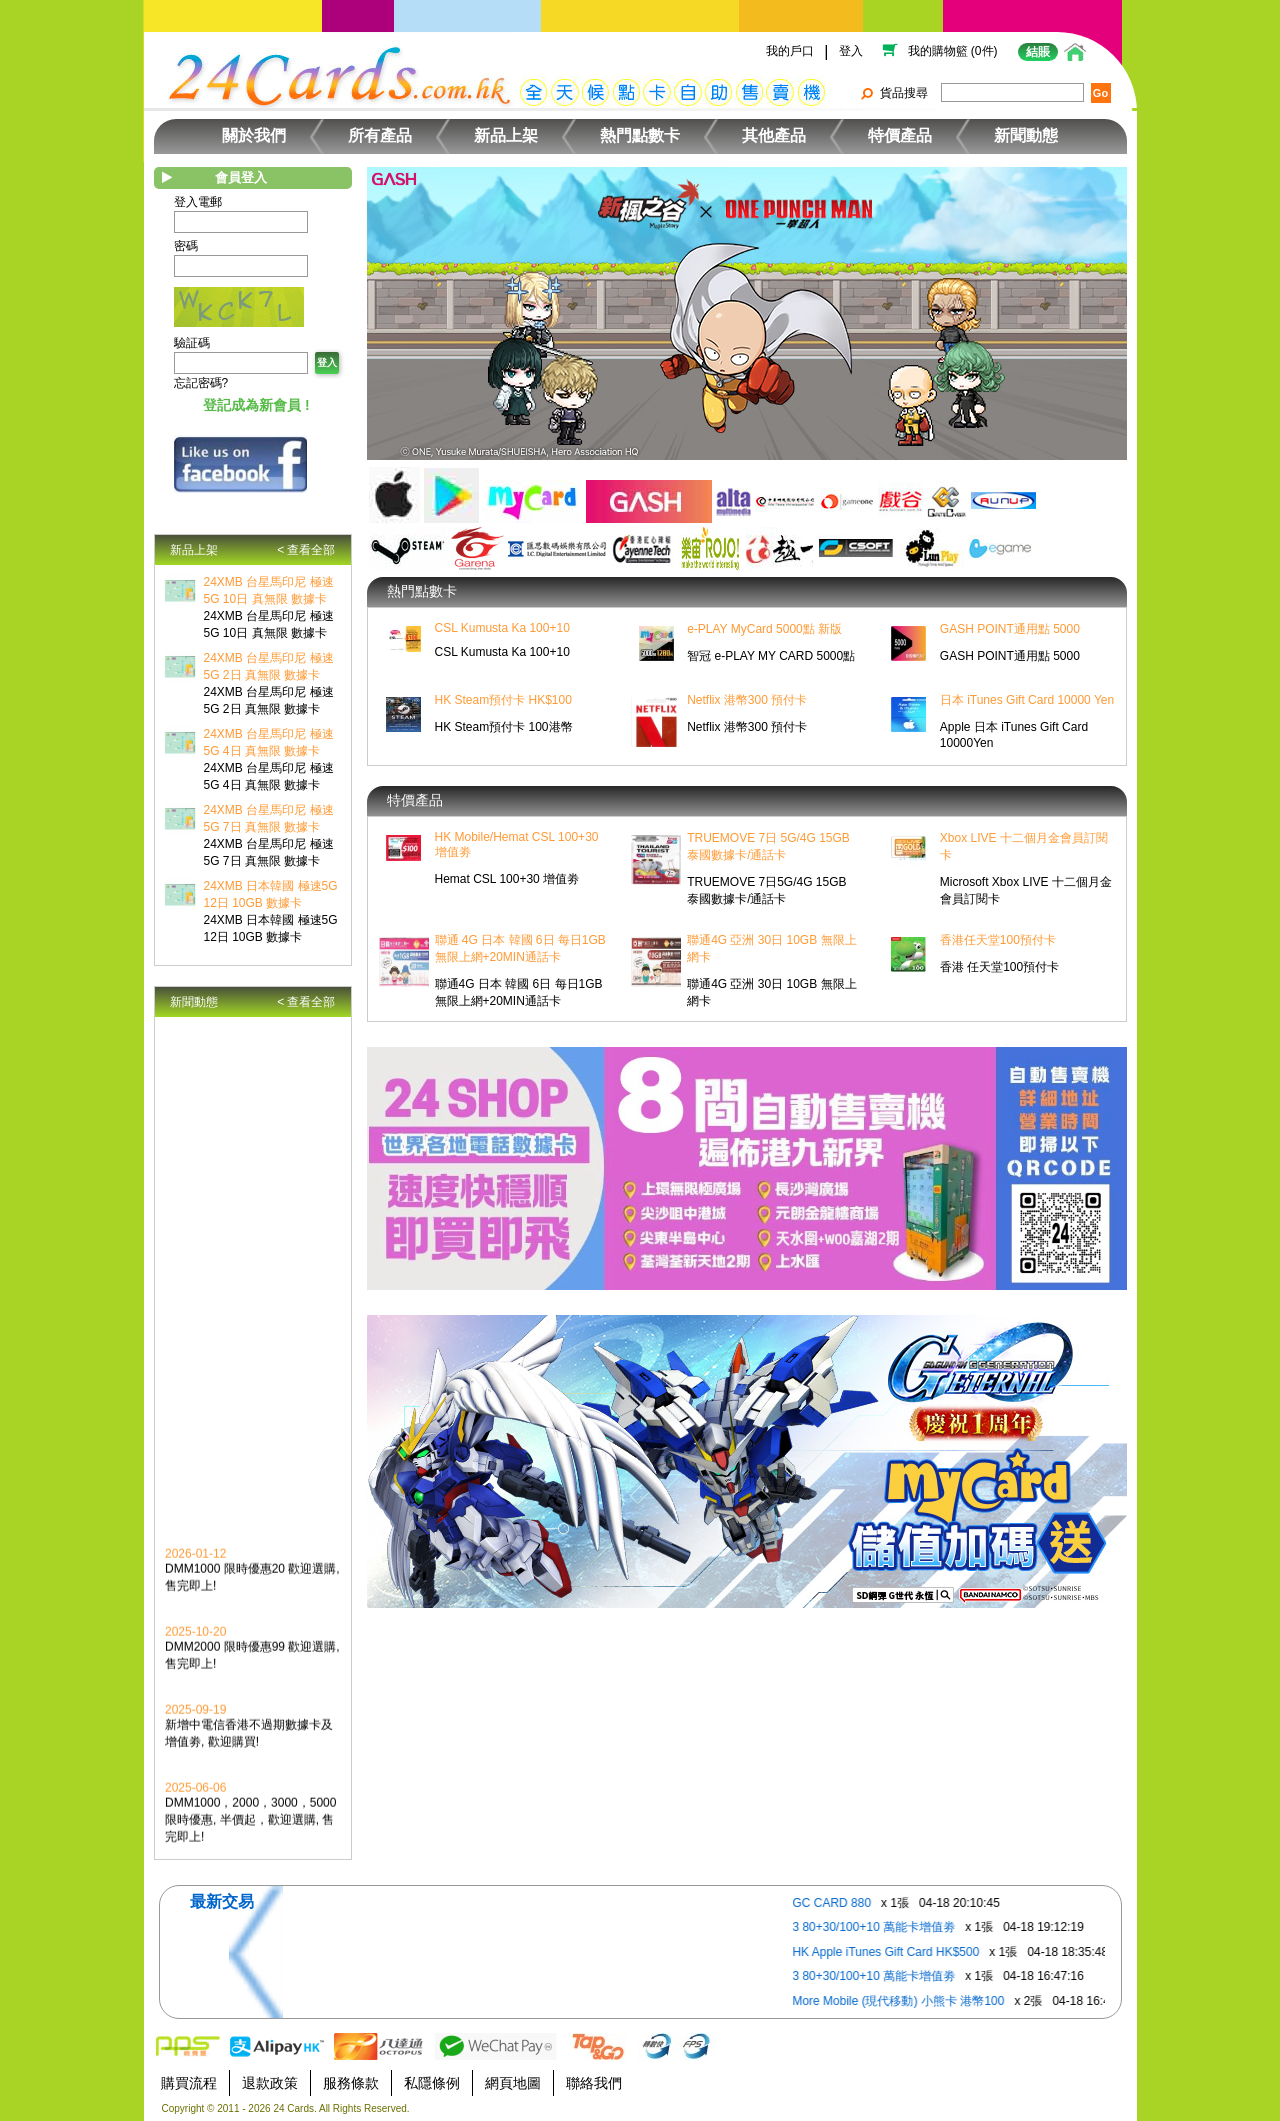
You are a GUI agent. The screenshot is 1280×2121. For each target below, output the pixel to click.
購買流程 (189, 2083)
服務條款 (351, 2083)
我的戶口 (790, 51)
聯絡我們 (594, 2083)
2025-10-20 (195, 1642)
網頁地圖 (513, 2083)
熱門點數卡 (640, 135)
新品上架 (506, 135)
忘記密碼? (201, 383)
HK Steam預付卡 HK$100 (503, 700)
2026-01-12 (195, 1564)
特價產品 (900, 135)
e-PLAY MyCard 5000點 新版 (764, 629)
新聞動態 (1026, 135)
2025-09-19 (195, 1720)
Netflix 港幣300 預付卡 (747, 700)
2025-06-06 (195, 1798)
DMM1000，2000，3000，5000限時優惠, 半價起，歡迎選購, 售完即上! (250, 1830)
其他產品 (774, 135)
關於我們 (254, 135)
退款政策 (270, 2083)
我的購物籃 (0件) (953, 51)
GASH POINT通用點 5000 (1010, 629)
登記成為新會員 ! (256, 405)
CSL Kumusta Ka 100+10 (502, 628)
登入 (851, 51)
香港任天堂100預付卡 (998, 940)
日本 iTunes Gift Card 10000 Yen (1027, 700)
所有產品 (380, 135)
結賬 (1038, 52)
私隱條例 (432, 2083)
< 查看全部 (306, 550)
